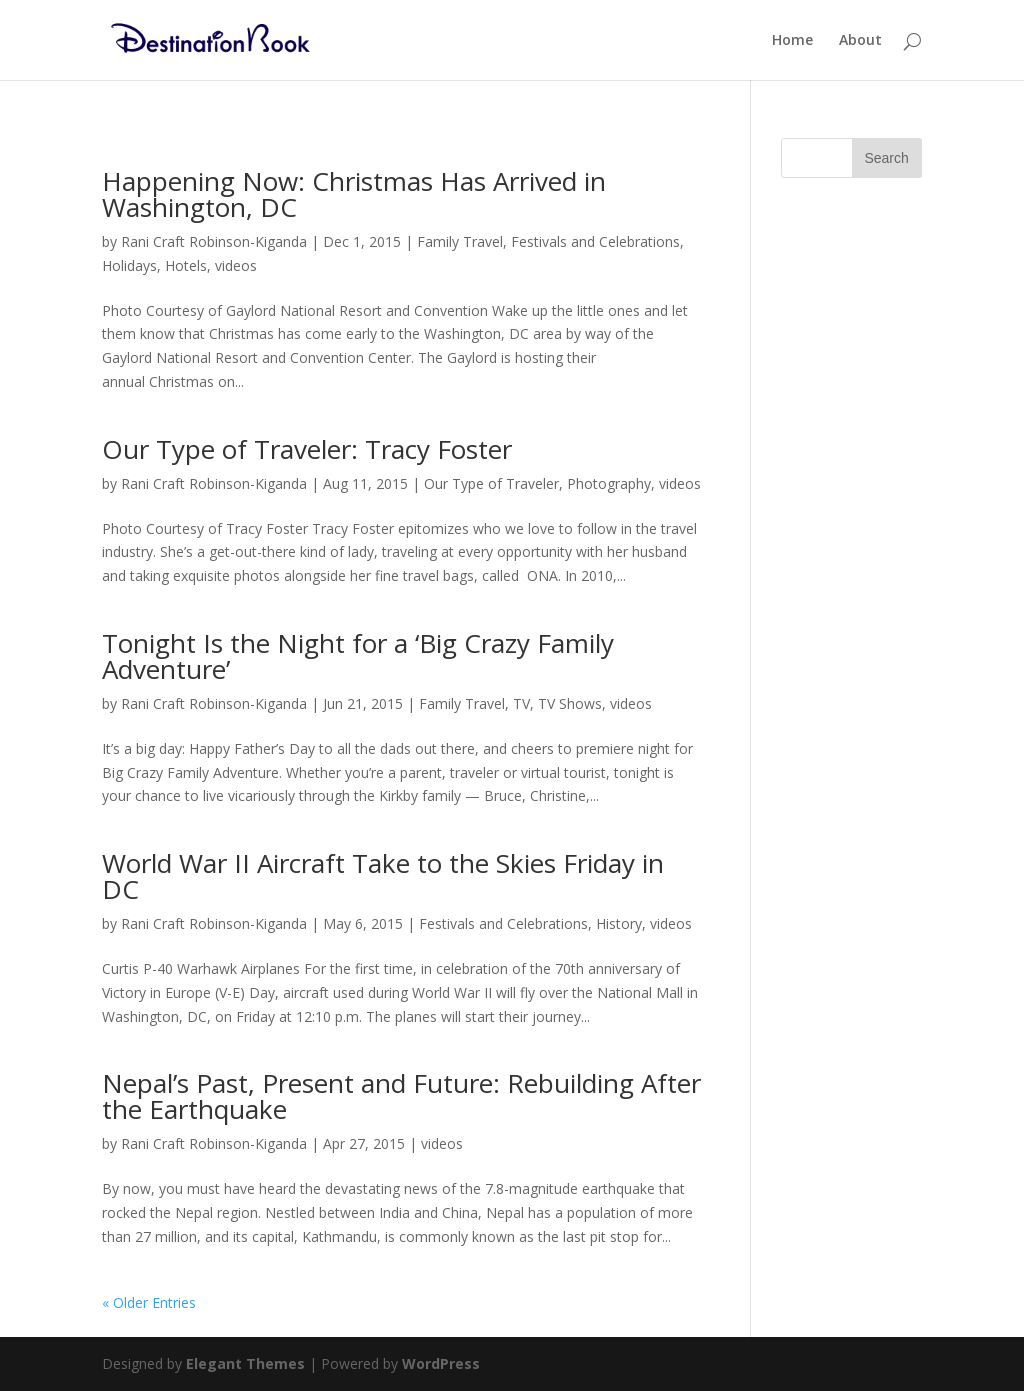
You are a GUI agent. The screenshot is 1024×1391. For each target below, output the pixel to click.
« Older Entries (149, 1302)
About (860, 41)
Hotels (186, 265)
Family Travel (460, 241)
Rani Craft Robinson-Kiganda (214, 241)
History (619, 923)
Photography (609, 483)
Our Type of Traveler (491, 483)
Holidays (129, 265)
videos (236, 265)
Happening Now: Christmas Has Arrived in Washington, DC (354, 194)
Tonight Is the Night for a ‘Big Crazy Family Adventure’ (358, 656)
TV (521, 703)
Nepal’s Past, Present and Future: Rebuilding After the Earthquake (401, 1096)
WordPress (441, 1363)
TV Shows (570, 703)
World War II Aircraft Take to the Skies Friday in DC (383, 876)
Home (792, 41)
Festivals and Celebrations (595, 241)
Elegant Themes (245, 1363)
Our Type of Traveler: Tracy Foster (307, 449)
